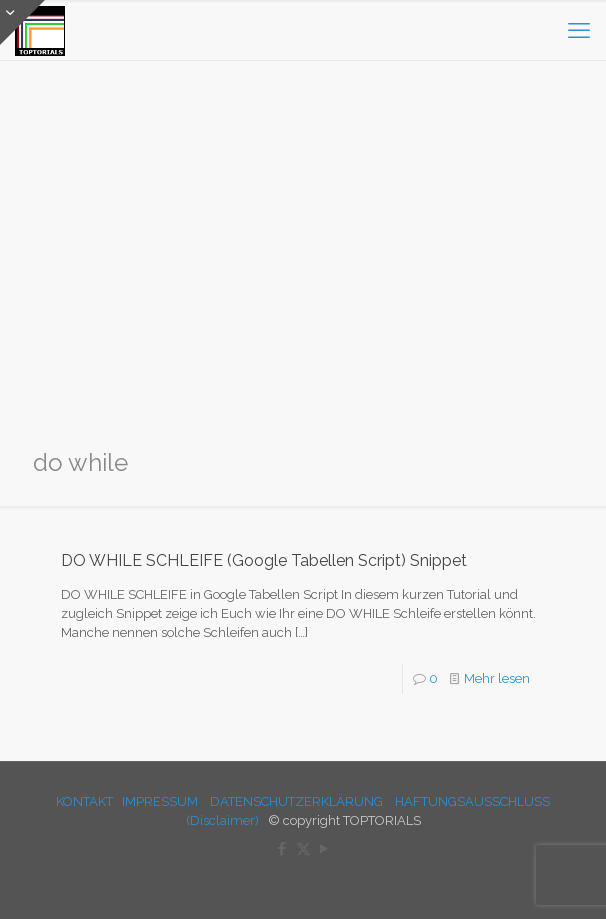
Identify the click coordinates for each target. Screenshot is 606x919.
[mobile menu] (579, 30)
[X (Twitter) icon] (303, 849)
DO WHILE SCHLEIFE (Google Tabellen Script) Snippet (264, 560)
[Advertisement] (303, 270)
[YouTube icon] (324, 849)
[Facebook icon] (282, 849)
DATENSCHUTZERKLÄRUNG (296, 801)
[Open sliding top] (22, 22)
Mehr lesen (497, 678)
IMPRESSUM (160, 801)
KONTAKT (84, 801)
